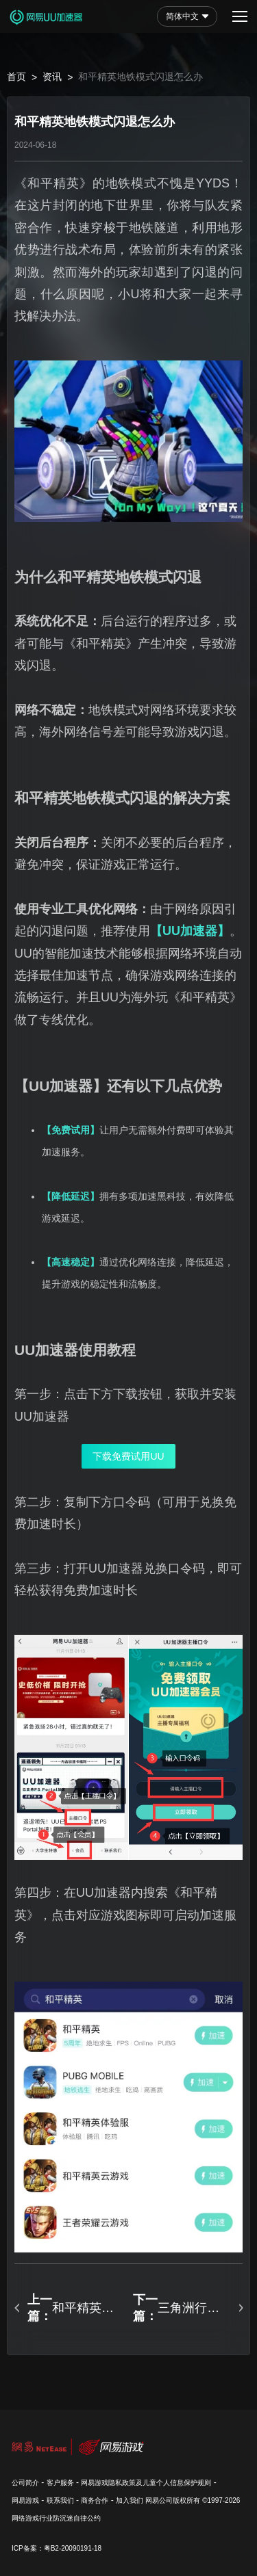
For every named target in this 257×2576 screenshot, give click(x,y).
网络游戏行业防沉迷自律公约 (56, 2518)
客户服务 (60, 2482)
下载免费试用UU (128, 1456)
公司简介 (25, 2482)
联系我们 (60, 2500)
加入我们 (129, 2500)
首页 (16, 76)
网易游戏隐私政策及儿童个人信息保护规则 (146, 2482)
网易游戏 (25, 2500)
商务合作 (94, 2500)
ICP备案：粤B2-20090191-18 (56, 2548)
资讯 (52, 76)
